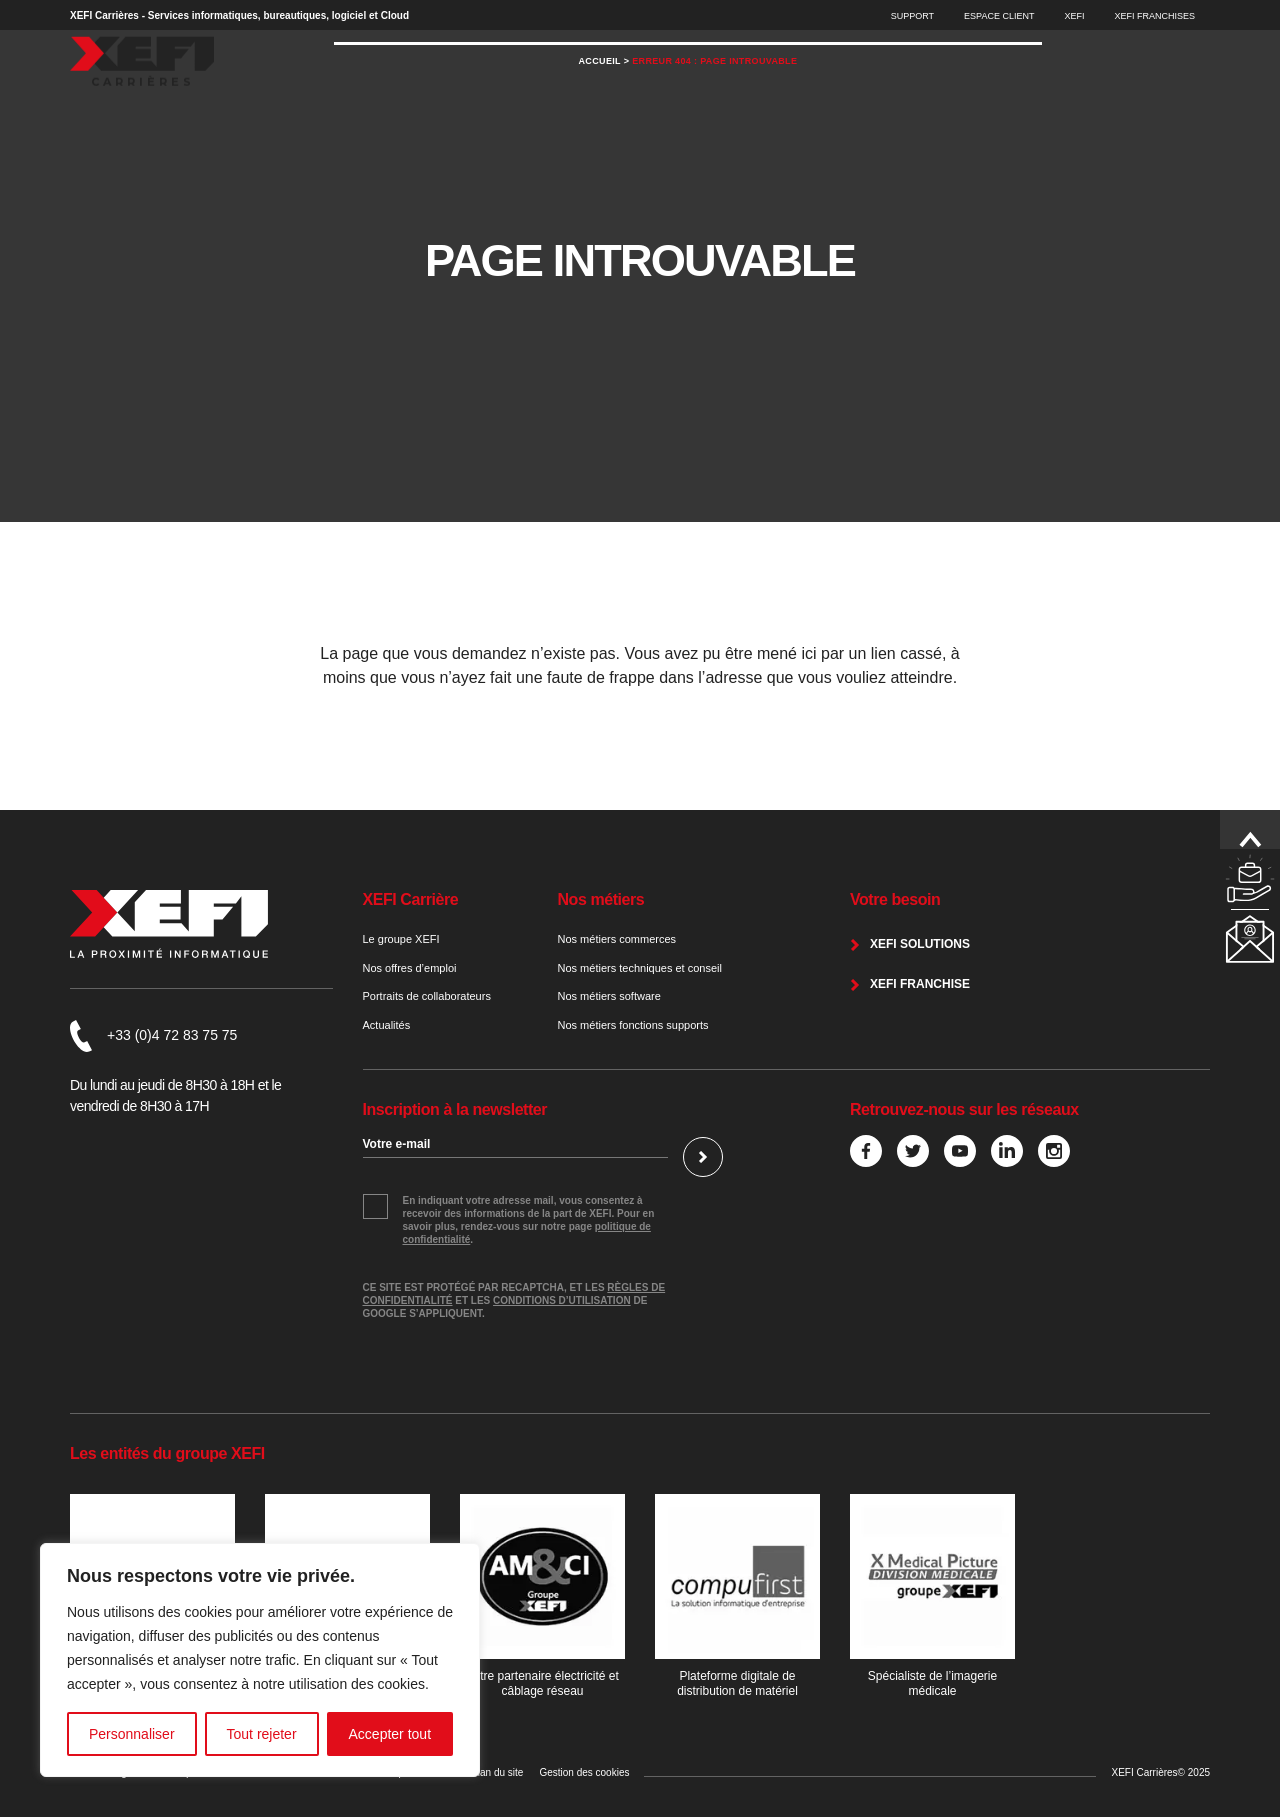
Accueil (600, 100)
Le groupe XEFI (401, 939)
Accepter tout (390, 1734)
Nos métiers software (609, 996)
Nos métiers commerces (617, 939)
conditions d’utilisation (562, 1300)
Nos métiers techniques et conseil (640, 968)
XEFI (1074, 16)
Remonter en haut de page (1250, 840)
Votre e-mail (397, 1144)
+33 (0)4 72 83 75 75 (172, 1035)
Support (912, 16)
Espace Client (999, 16)
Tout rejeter (262, 1734)
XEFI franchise (920, 984)
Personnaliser (132, 1734)
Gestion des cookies (584, 1772)
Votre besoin (895, 899)
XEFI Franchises (1154, 16)
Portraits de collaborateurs (427, 996)
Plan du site (497, 1772)
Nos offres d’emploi (410, 968)
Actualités (387, 1025)
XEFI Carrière (411, 899)
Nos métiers (601, 899)
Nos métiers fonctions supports (633, 1025)
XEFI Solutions (920, 944)
